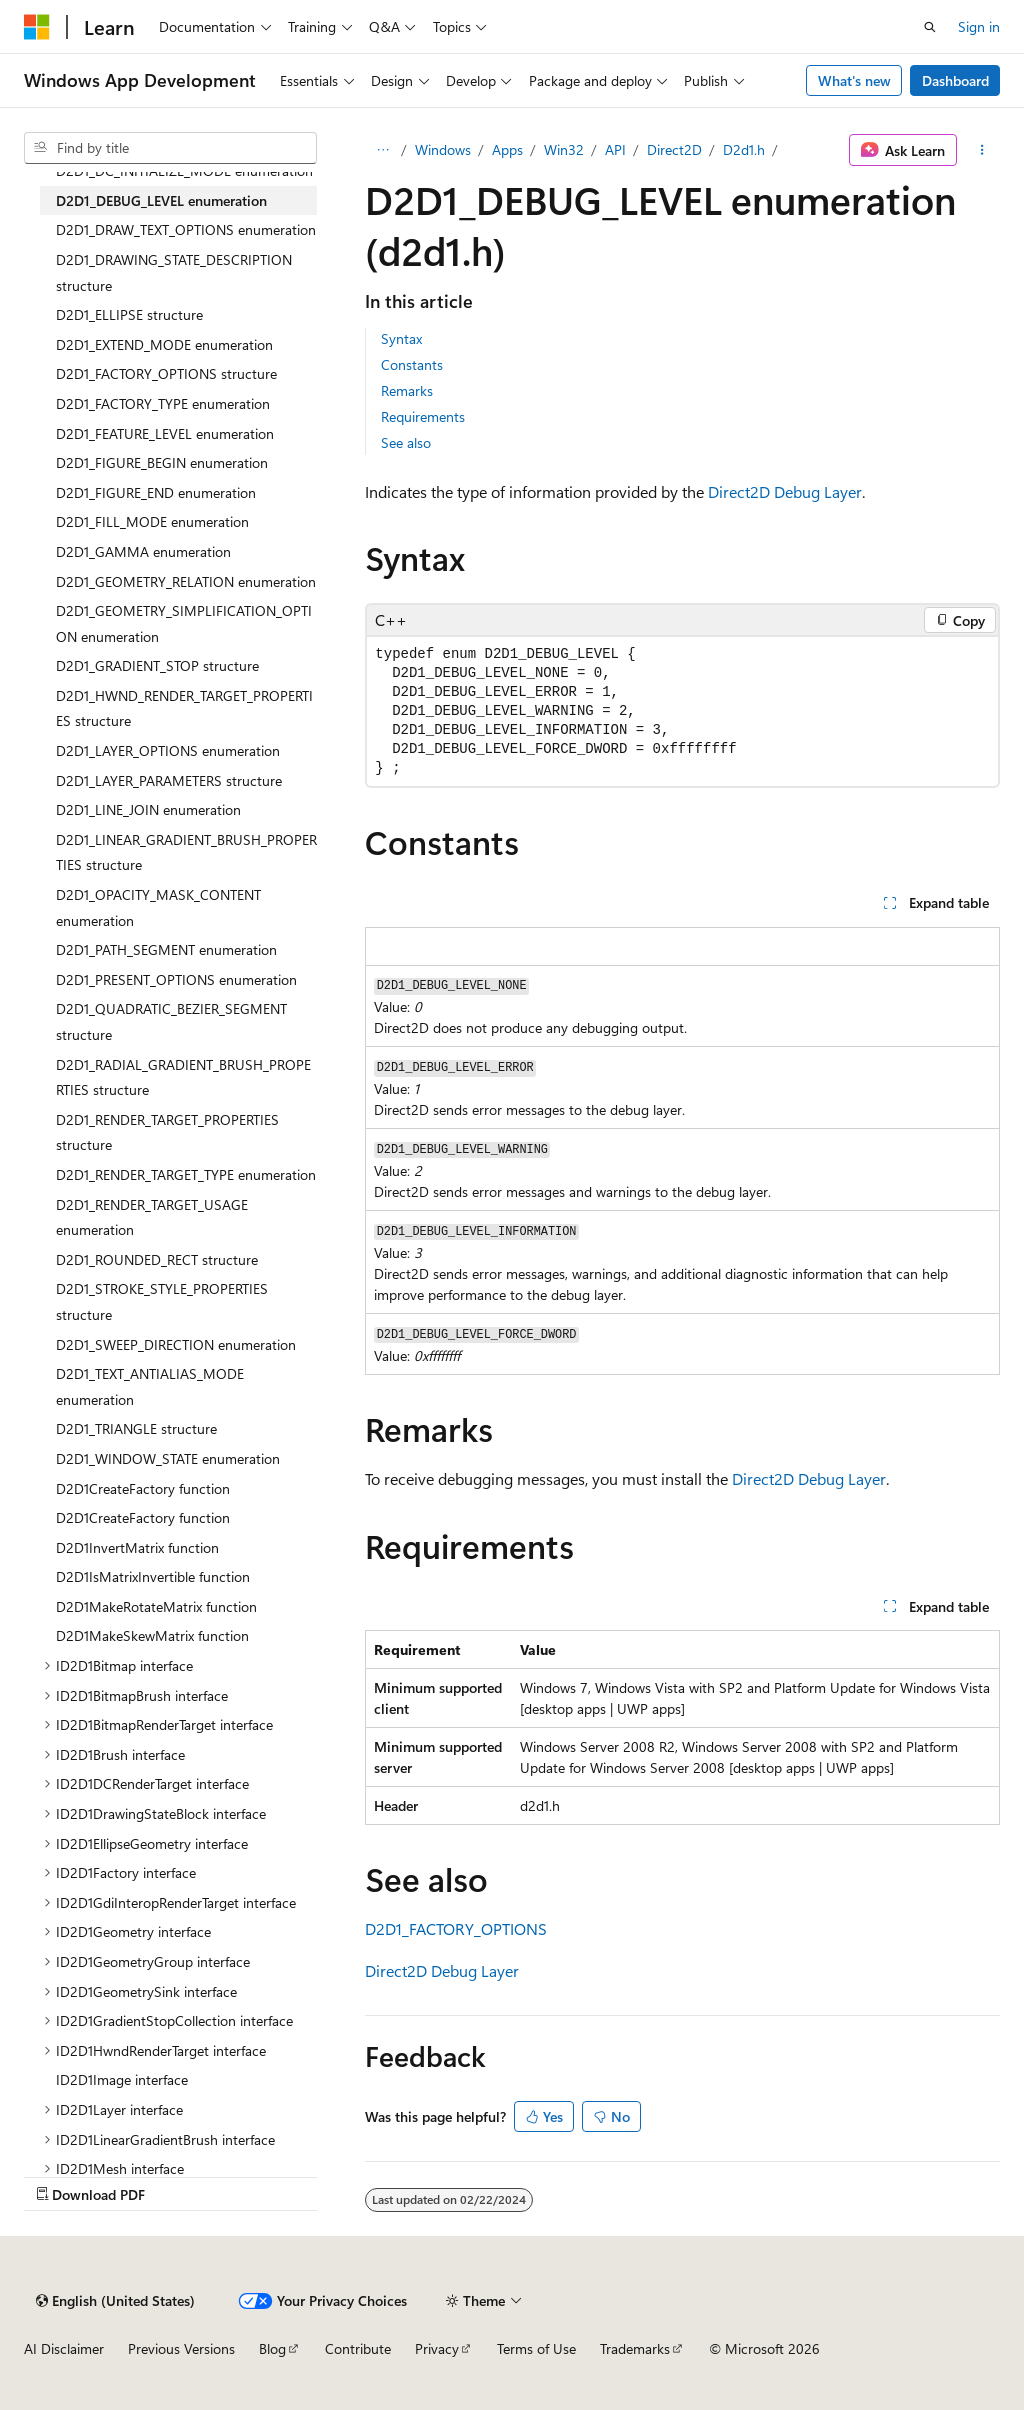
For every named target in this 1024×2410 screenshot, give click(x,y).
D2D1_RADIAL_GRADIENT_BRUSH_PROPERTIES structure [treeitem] (183, 1077)
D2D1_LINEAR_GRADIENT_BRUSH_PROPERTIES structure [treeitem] (186, 852)
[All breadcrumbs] (382, 150)
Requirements (423, 416)
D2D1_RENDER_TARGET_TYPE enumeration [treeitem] (186, 1174)
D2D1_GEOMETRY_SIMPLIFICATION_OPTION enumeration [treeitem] (184, 623)
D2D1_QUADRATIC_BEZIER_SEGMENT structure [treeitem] (171, 1021)
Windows (443, 149)
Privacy (437, 2348)
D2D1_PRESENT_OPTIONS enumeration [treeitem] (176, 979)
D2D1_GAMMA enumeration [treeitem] (143, 551)
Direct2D (674, 149)
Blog (272, 2348)
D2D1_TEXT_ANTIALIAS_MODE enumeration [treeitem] (150, 1386)
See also (406, 442)
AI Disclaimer (64, 2348)
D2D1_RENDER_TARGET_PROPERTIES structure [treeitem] (167, 1132)
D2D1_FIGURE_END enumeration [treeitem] (156, 492)
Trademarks (635, 2348)
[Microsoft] (37, 27)
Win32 (564, 149)
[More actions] (982, 150)
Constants (412, 364)
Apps (507, 149)
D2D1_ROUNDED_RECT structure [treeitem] (157, 1259)
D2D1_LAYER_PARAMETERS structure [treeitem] (169, 780)
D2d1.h (744, 149)
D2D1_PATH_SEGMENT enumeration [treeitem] (166, 949)
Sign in (979, 26)
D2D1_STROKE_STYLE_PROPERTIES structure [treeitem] (162, 1301)
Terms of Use (536, 2348)
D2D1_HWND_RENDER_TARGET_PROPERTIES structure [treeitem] (184, 708)
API (615, 149)
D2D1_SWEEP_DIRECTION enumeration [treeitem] (176, 1344)
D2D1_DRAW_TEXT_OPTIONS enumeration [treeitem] (186, 229)
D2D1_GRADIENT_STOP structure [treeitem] (157, 665)
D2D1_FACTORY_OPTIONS (456, 1928)
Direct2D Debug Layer (785, 491)
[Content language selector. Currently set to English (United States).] (115, 2301)
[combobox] (170, 148)
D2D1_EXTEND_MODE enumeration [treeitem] (164, 344)
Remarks (407, 390)
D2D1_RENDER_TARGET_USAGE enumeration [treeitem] (152, 1217)
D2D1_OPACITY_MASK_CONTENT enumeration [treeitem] (158, 907)
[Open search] (930, 27)
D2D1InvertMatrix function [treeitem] (137, 1547)
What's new (854, 80)
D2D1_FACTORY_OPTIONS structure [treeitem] (166, 373)
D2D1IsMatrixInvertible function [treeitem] (153, 1576)
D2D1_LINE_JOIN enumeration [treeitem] (148, 809)
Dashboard (955, 80)
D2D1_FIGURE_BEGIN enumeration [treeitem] (162, 462)
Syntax (401, 338)
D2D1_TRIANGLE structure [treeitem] (136, 1428)
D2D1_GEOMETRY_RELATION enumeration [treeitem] (186, 581)
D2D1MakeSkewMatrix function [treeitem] (152, 1635)
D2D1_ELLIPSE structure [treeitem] (129, 314)
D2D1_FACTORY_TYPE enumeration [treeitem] (163, 403)
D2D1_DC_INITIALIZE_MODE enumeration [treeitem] (184, 170)
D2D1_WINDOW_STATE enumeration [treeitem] (168, 1458)
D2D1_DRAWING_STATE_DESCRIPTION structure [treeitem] (174, 272)
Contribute (358, 2348)
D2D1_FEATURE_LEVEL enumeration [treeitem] (165, 433)
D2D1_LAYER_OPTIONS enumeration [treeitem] (168, 750)
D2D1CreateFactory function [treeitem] (143, 1488)
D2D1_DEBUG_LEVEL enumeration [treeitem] (161, 200)
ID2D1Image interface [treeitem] (122, 2079)
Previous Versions (181, 2348)
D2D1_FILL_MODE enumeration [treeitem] (152, 521)
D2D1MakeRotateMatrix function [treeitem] (156, 1606)
